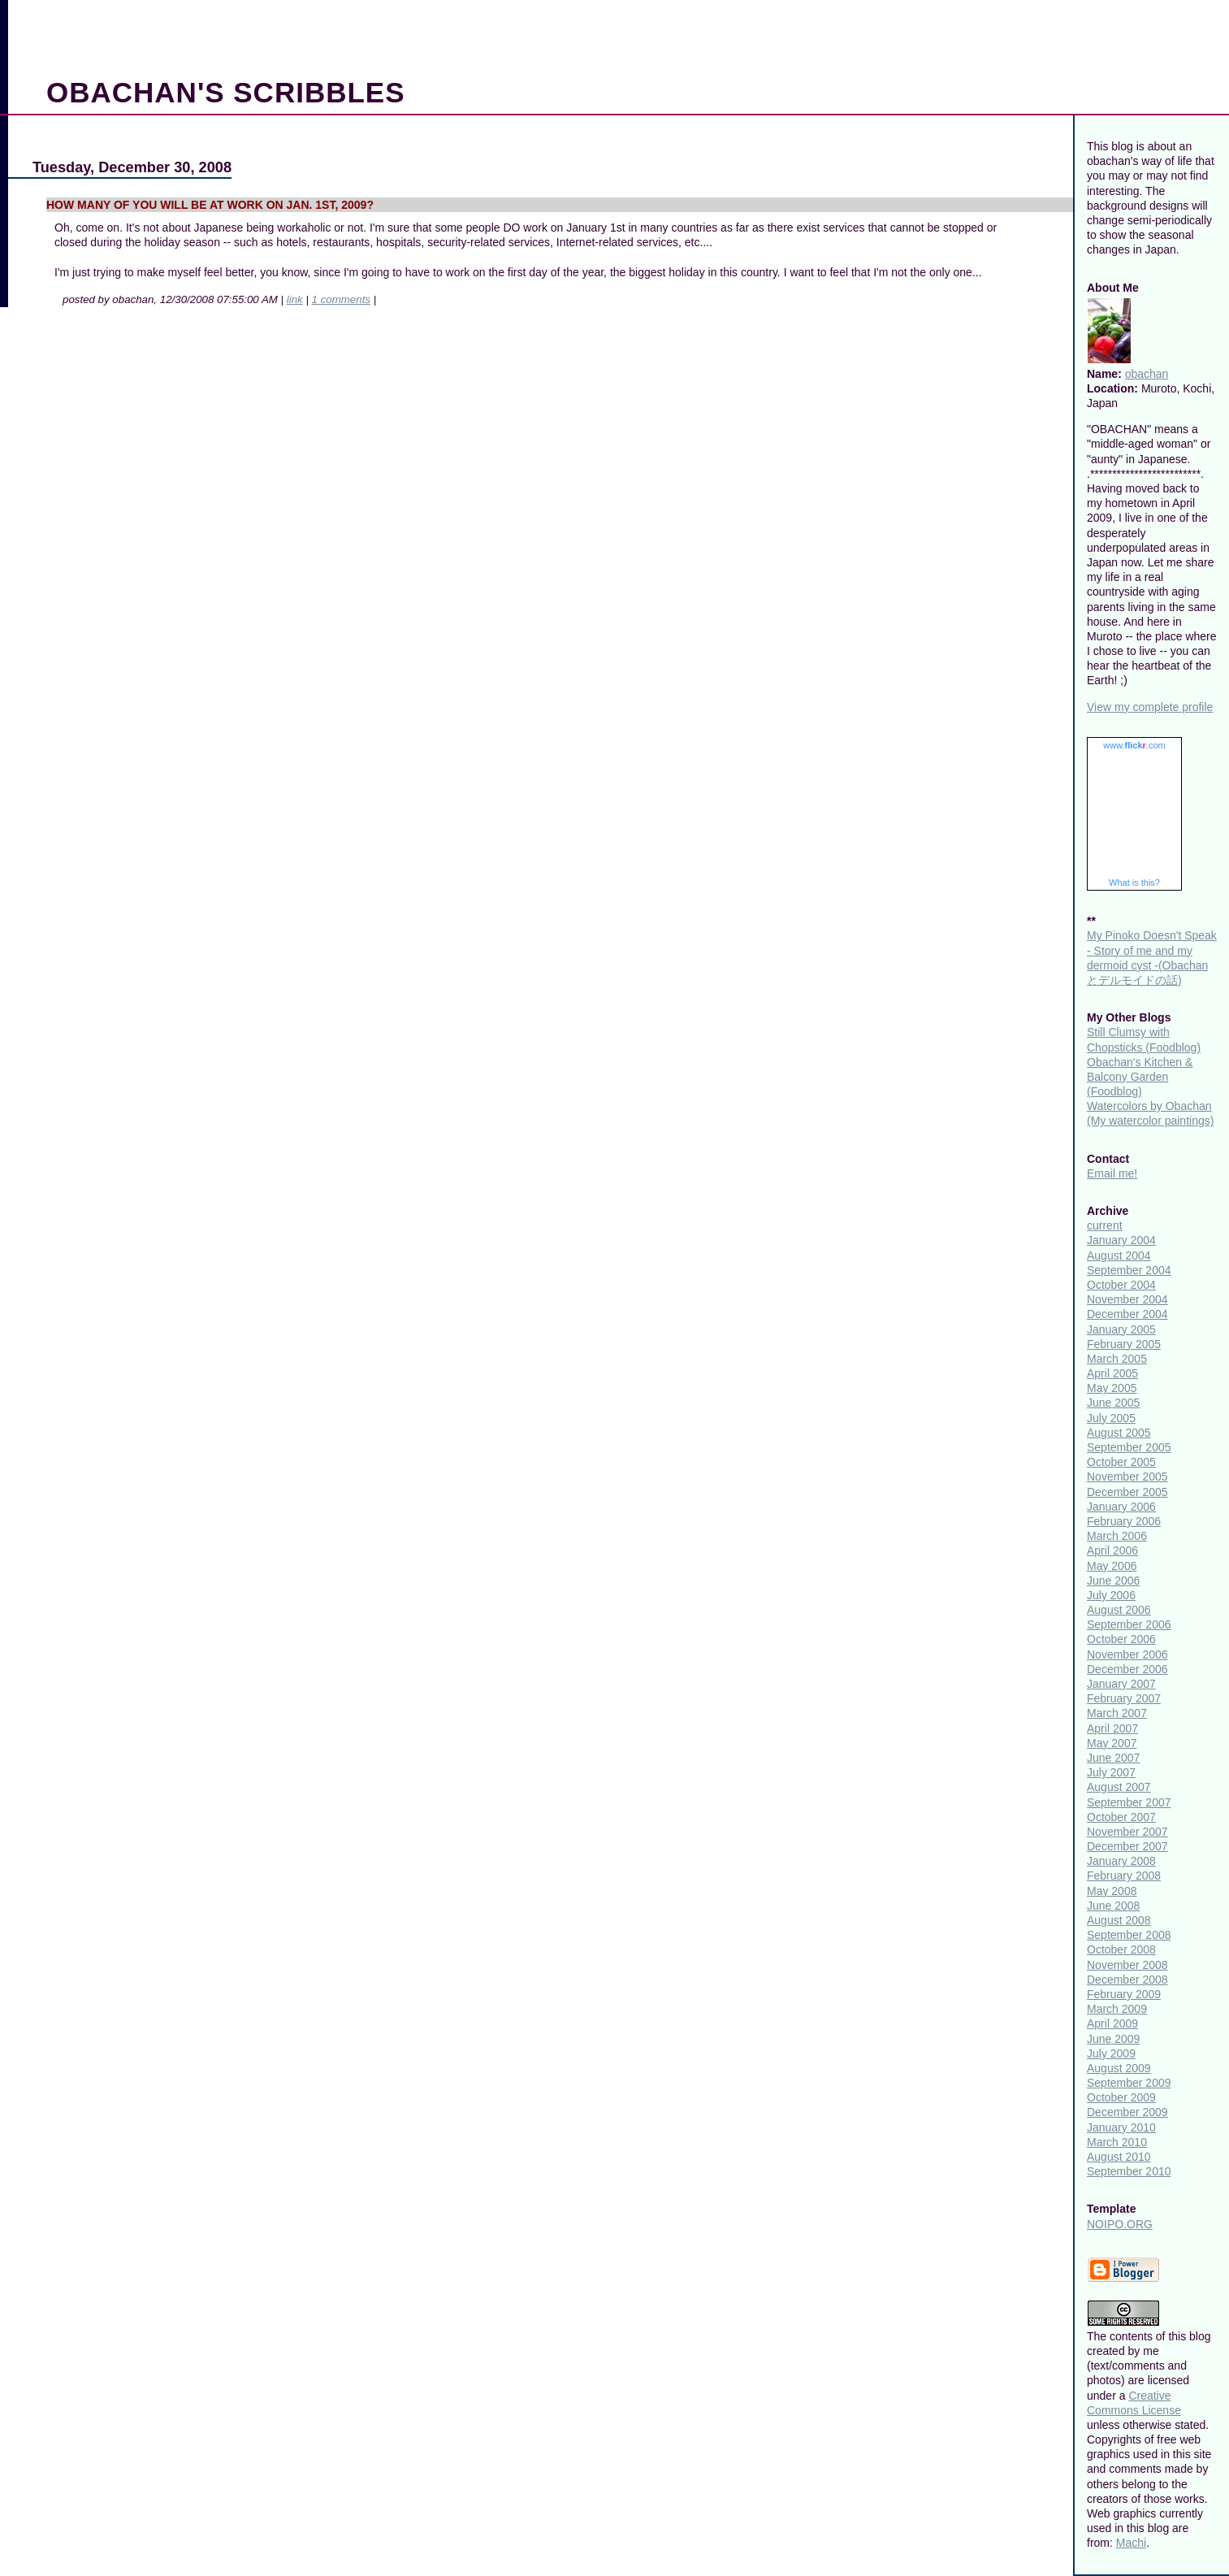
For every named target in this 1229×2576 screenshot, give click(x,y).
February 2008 (1124, 1875)
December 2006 (1127, 1669)
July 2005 (1111, 1418)
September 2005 (1129, 1447)
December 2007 (1127, 1846)
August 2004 (1119, 1255)
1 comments (341, 299)
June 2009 (1113, 2038)
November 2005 (1127, 1476)
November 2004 (1127, 1299)
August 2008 (1119, 1920)
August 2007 (1119, 1786)
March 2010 (1117, 2142)
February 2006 (1124, 1521)
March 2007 (1117, 1713)
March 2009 (1117, 2008)
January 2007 (1121, 1683)
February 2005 (1124, 1344)
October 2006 (1121, 1639)
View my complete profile (1150, 706)
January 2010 (1121, 2127)
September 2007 (1129, 1802)
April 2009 (1112, 2023)
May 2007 (1111, 1743)
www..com (1134, 745)
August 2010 (1119, 2156)
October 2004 (1121, 1284)
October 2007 (1121, 1817)
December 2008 (1127, 1979)
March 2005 (1117, 1358)
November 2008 (1127, 1964)
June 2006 (1113, 1580)
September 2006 (1129, 1624)
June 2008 (1113, 1905)
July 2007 (1111, 1772)
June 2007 (1113, 1757)
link (295, 299)
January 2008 (1121, 1860)
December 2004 (1127, 1314)
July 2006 (1111, 1595)
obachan (1147, 373)
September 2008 (1129, 1934)
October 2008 (1121, 1949)
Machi (1131, 2542)
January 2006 (1121, 1506)
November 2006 (1127, 1654)
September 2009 (1129, 2082)
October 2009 (1121, 2097)
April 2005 (1112, 1373)
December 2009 (1127, 2111)
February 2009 (1124, 1994)
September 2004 (1129, 1270)
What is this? (1134, 882)
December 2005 (1127, 1491)
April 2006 (1112, 1550)
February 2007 (1124, 1698)
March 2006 (1117, 1535)
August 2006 (1119, 1609)
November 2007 (1127, 1831)
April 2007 (1112, 1728)
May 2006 (1111, 1565)
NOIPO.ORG (1120, 2224)
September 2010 (1129, 2171)
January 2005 (1121, 1329)
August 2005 (1119, 1432)
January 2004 (1121, 1240)
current (1105, 1225)
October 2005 (1121, 1461)
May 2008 (1111, 1890)
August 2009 (1119, 2068)
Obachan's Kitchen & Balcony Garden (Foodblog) (1139, 1077)
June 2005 (1113, 1402)
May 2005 (1111, 1387)
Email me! (1112, 1173)
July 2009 (1111, 2053)
